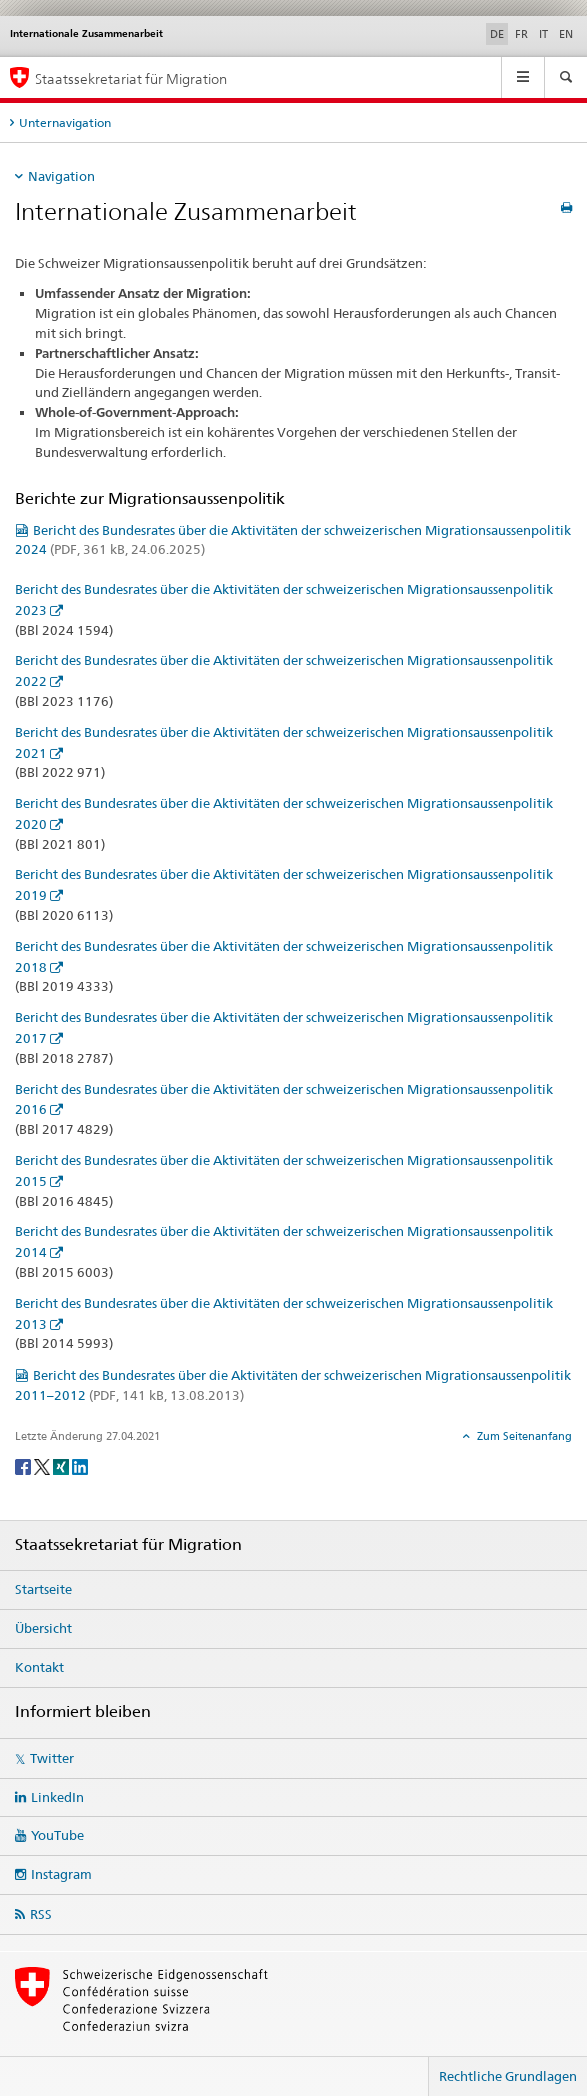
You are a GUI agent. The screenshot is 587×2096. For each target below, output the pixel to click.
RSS (41, 1914)
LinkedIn (57, 1797)
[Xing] (62, 1465)
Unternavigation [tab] (65, 122)
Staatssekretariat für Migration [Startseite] (131, 78)
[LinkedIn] (80, 1465)
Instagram (61, 1874)
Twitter (52, 1758)
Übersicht (43, 1628)
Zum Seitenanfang (523, 1436)
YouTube (57, 1835)
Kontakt (39, 1667)
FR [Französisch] (521, 34)
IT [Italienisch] (543, 34)
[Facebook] (24, 1465)
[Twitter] (43, 1465)
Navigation (61, 176)
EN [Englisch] (566, 34)
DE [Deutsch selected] (497, 34)
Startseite (43, 1589)
